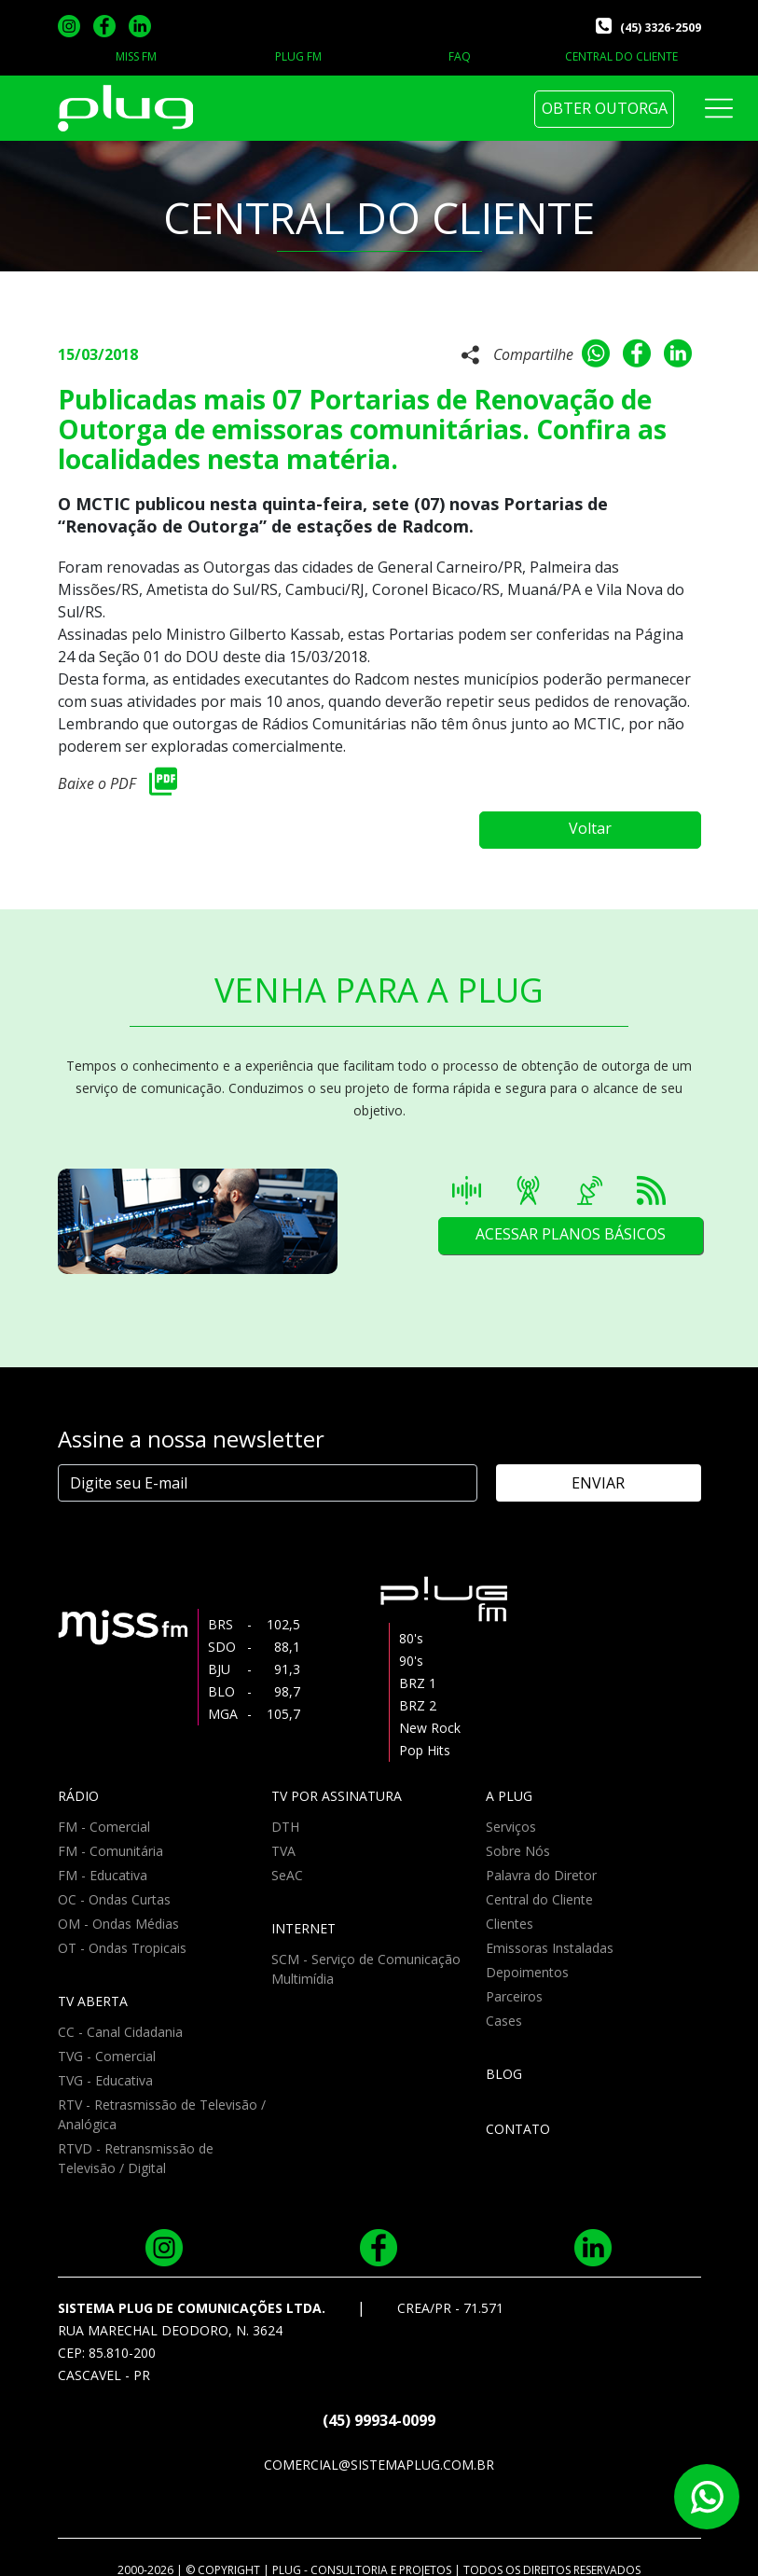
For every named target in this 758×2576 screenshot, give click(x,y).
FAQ (459, 56)
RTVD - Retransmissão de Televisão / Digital (136, 2146)
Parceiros (514, 1984)
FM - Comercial (104, 1814)
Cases (504, 2008)
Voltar (607, 818)
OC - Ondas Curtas (114, 1887)
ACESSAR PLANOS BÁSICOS (569, 1223)
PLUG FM (298, 56)
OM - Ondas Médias (118, 1911)
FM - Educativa (102, 1863)
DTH (285, 1814)
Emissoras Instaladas (549, 1936)
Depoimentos (527, 1960)
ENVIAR (621, 1471)
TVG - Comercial (107, 2044)
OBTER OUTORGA (605, 108)
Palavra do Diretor (541, 1863)
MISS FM (136, 56)
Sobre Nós (518, 1839)
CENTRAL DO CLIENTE (621, 56)
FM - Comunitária (110, 1839)
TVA (283, 1839)
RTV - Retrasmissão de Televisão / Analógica (162, 2102)
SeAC (287, 1863)
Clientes (509, 1911)
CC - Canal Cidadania (120, 2020)
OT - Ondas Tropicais (122, 1936)
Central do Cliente (539, 1887)
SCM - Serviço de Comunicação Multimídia (366, 1956)
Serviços (511, 1814)
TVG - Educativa (105, 2068)
